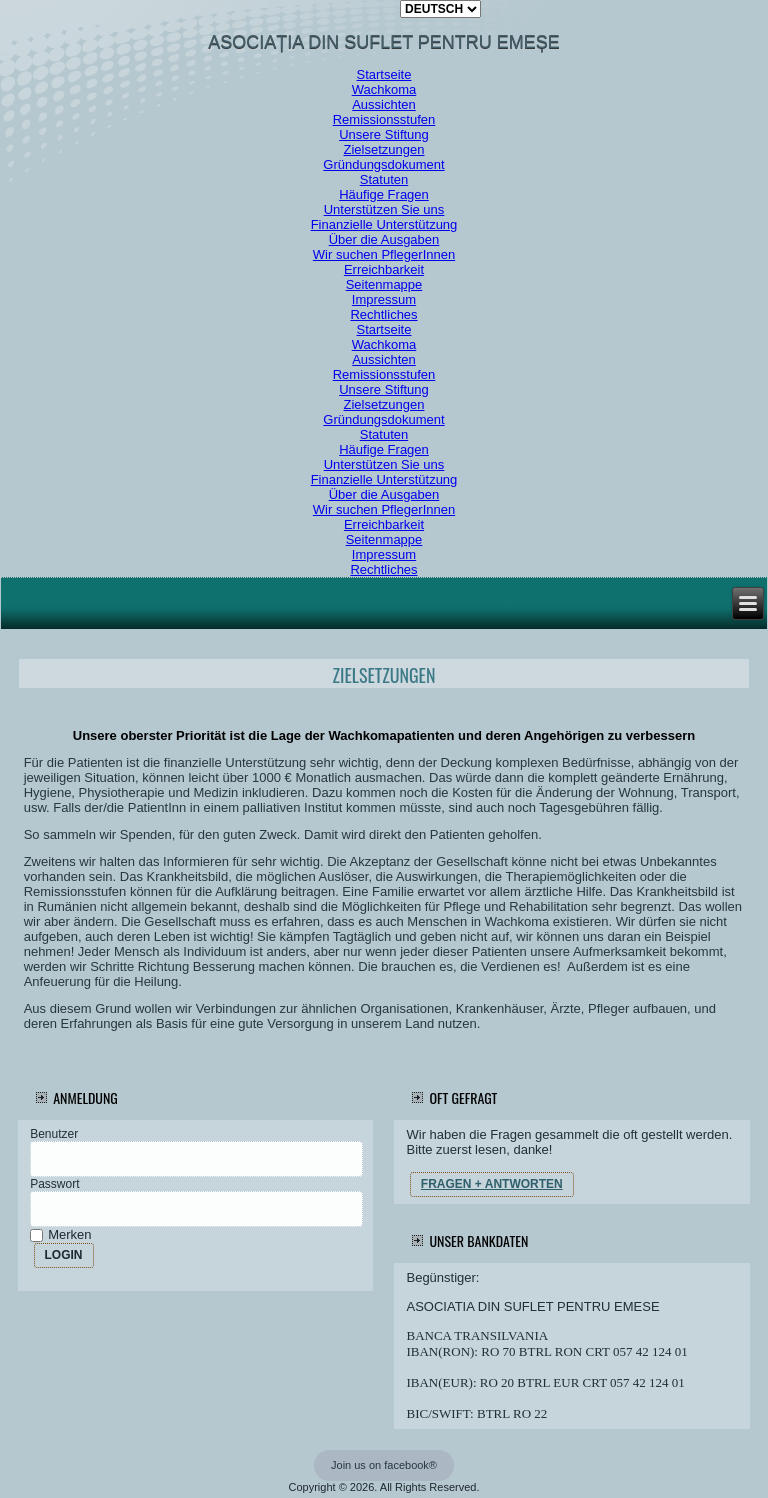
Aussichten (384, 104)
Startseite (384, 74)
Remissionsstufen (384, 119)
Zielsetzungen (384, 149)
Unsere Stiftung (384, 134)
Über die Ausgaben (384, 239)
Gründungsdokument (383, 164)
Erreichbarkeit (384, 269)
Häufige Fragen (384, 194)
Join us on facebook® (384, 1465)
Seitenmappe (384, 284)
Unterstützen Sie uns (384, 209)
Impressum (384, 299)
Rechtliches (383, 314)
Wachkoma (384, 89)
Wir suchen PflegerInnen (384, 254)
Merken (62, 1234)
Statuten (384, 179)
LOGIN (64, 1255)
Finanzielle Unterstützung (384, 224)
